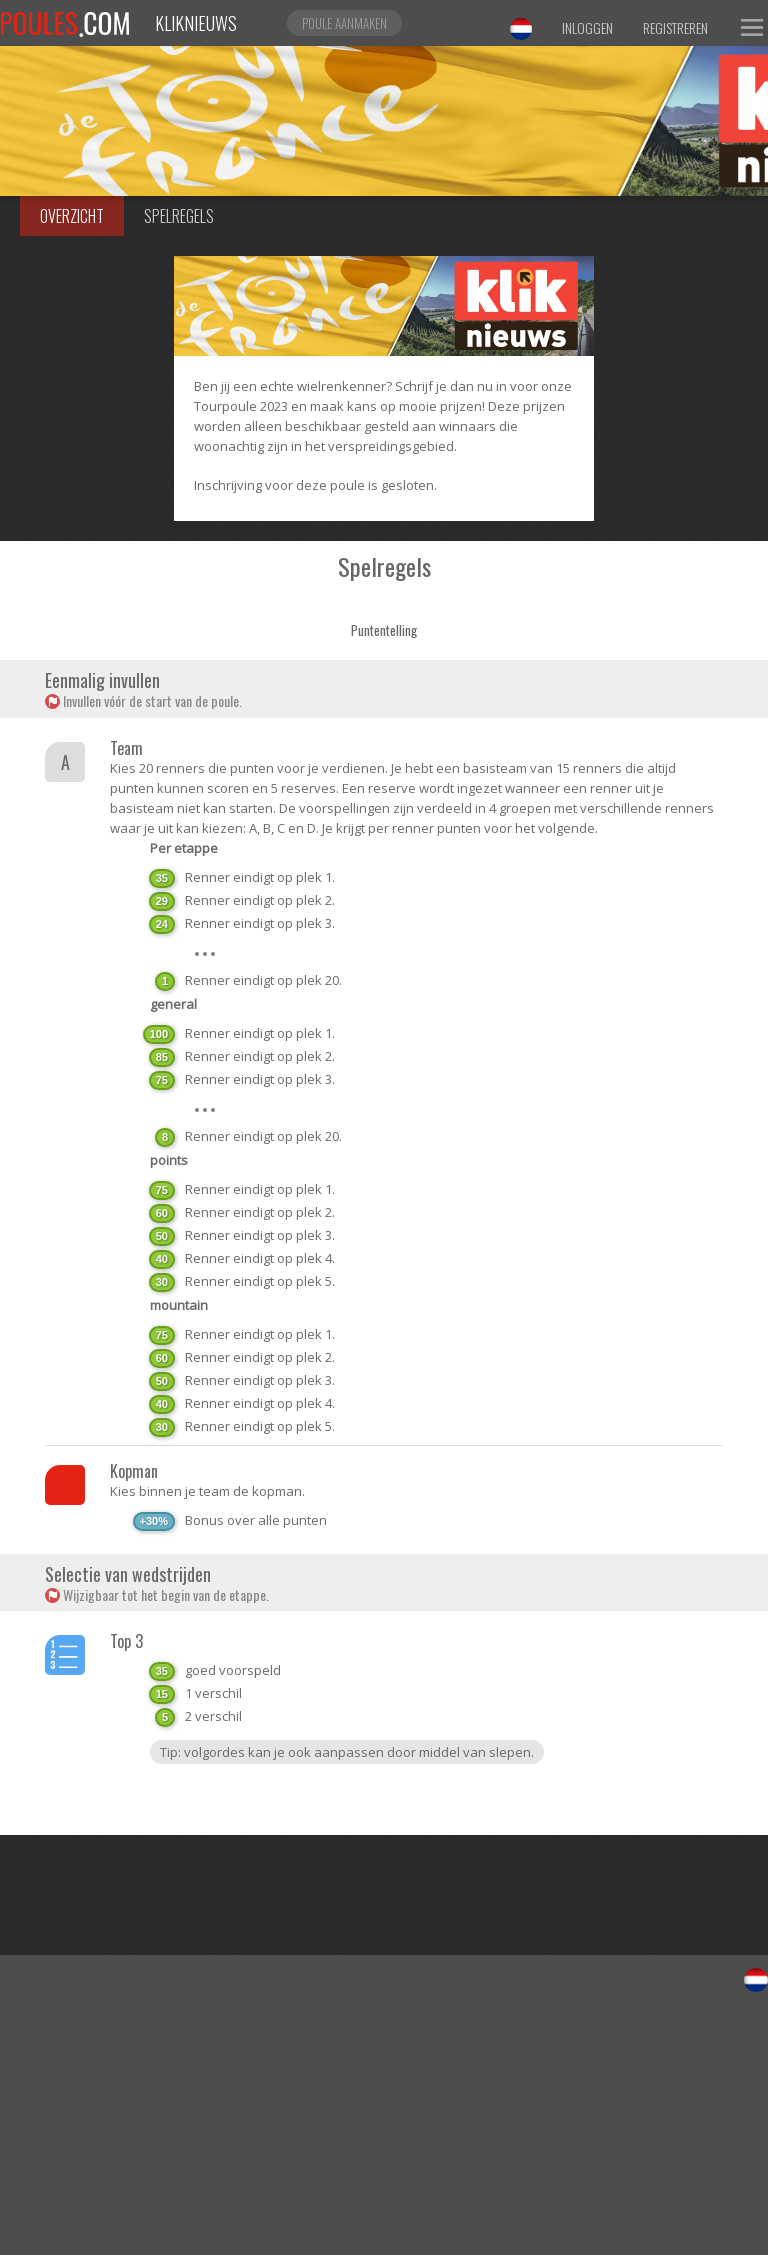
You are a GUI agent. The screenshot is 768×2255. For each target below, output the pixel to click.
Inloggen (587, 27)
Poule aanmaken (344, 23)
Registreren (675, 27)
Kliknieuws (196, 23)
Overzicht (72, 216)
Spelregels (179, 216)
